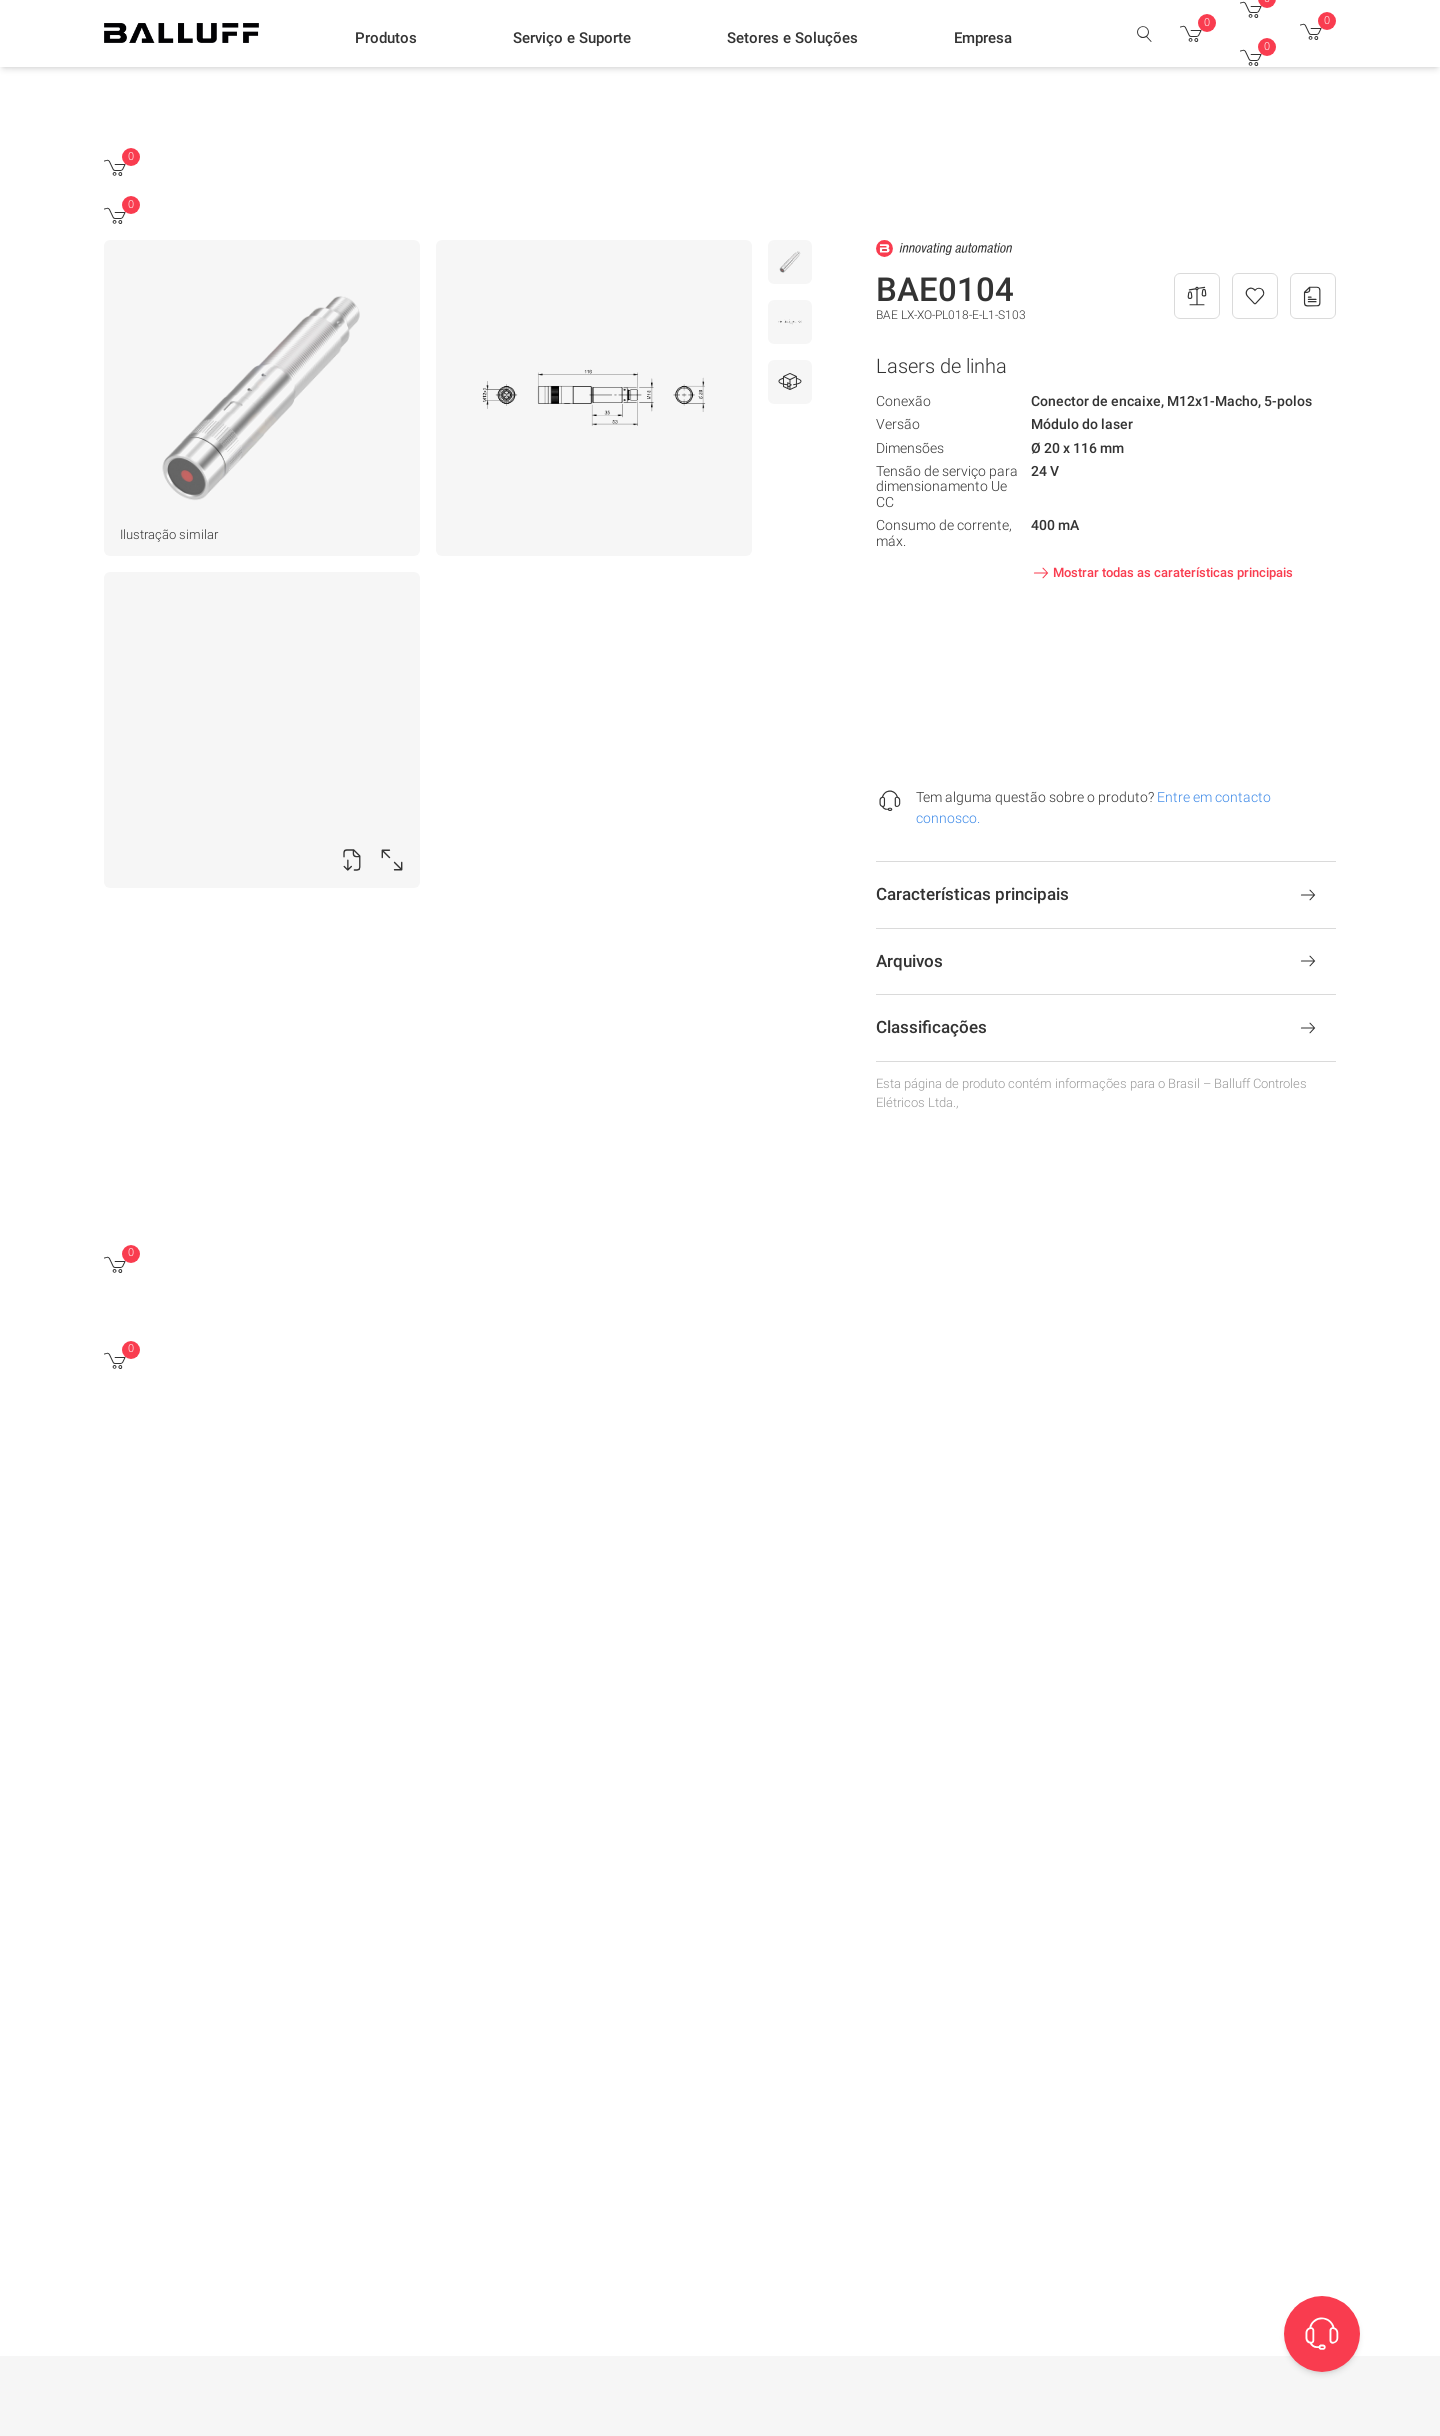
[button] (386, 41)
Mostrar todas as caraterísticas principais (1161, 573)
